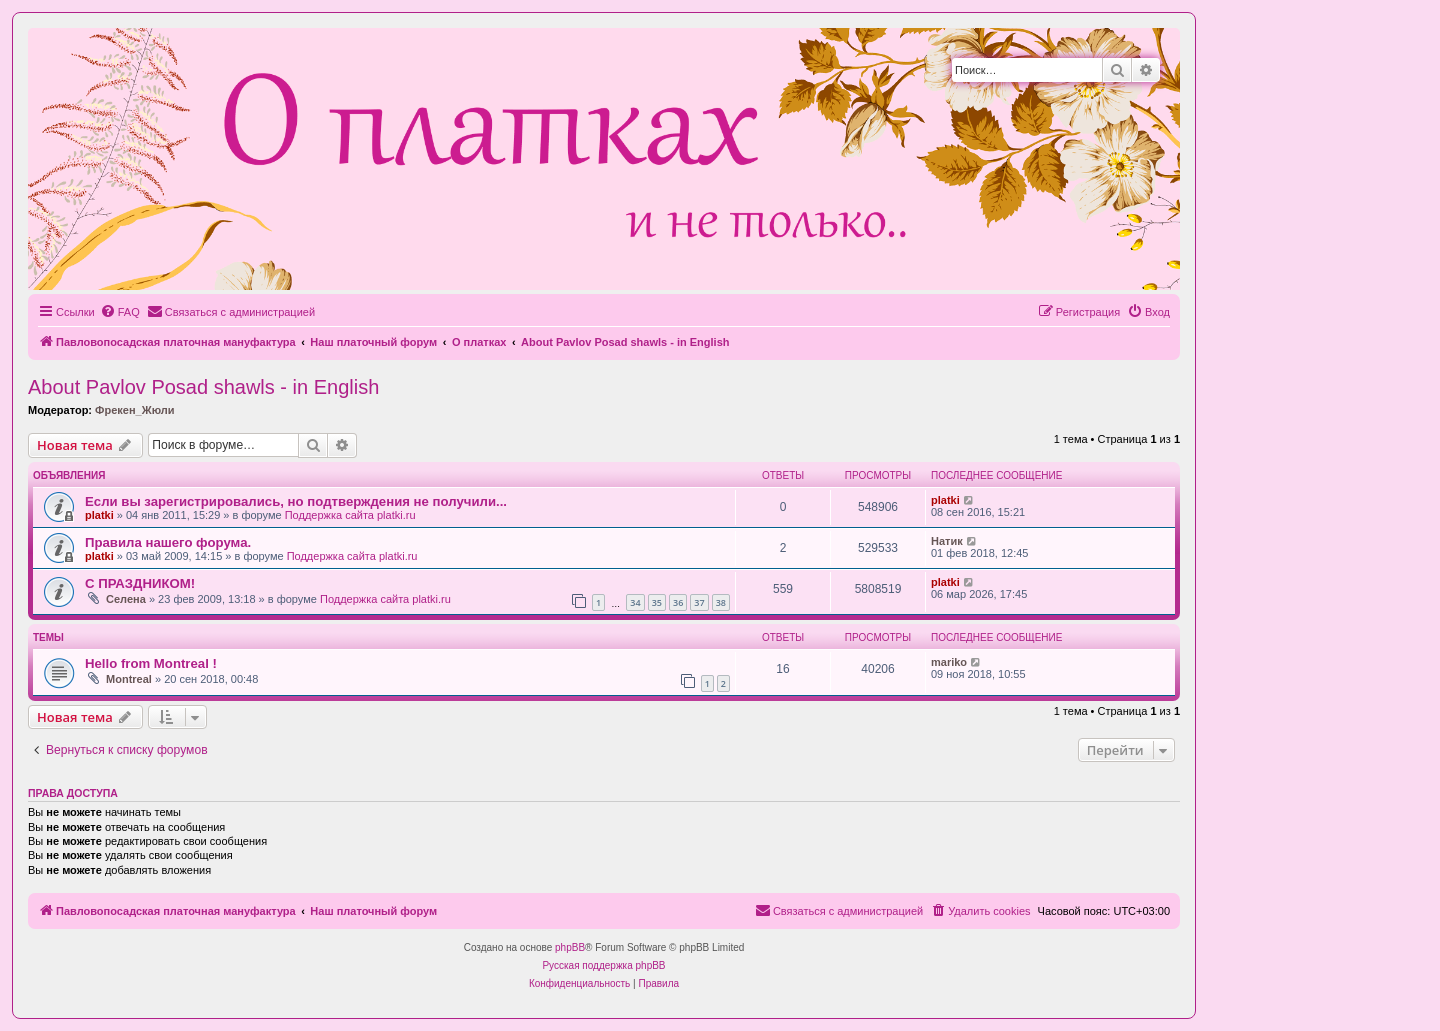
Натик (947, 541)
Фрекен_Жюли (134, 410)
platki (99, 515)
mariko (949, 662)
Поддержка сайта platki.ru (350, 515)
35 (657, 602)
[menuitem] (120, 312)
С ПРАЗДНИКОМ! (140, 583)
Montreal (129, 679)
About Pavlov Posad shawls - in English (203, 387)
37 (699, 602)
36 (678, 602)
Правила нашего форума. (168, 542)
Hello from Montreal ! (151, 663)
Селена (126, 599)
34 (635, 602)
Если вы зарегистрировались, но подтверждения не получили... (296, 501)
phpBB (570, 947)
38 (721, 602)
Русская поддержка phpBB (603, 965)
